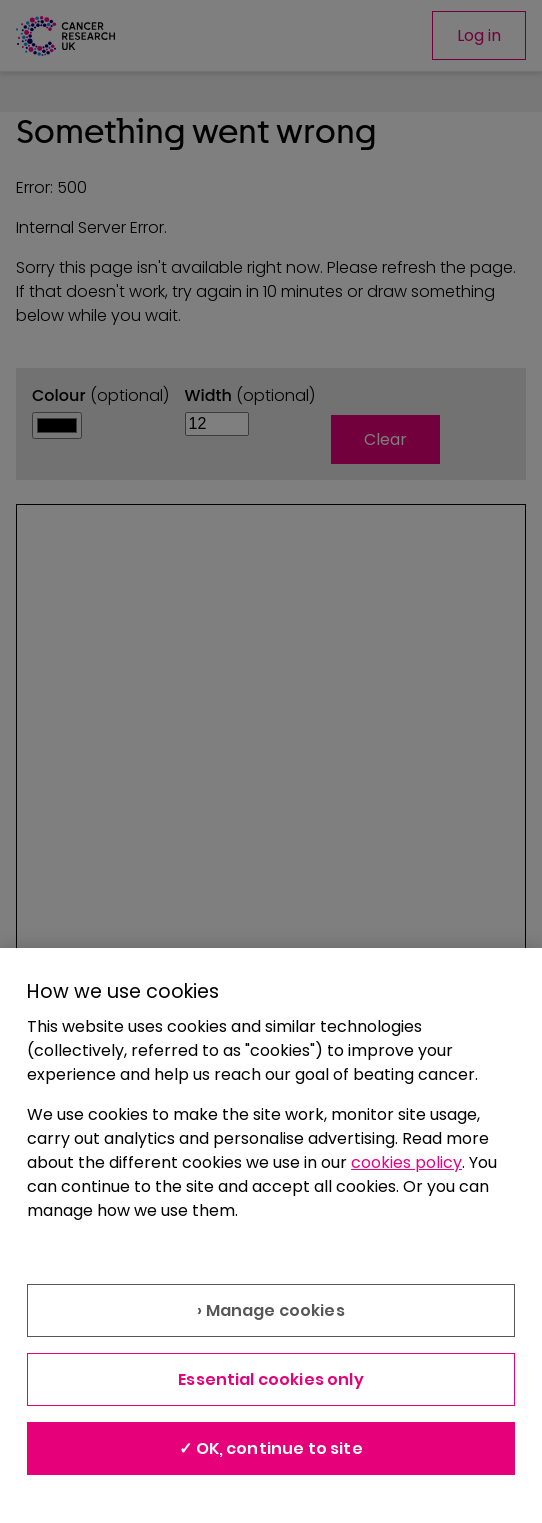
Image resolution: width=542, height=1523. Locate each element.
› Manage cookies (271, 1310)
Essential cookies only (271, 1379)
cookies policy (406, 1162)
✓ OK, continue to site (271, 1448)
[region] (271, 1235)
